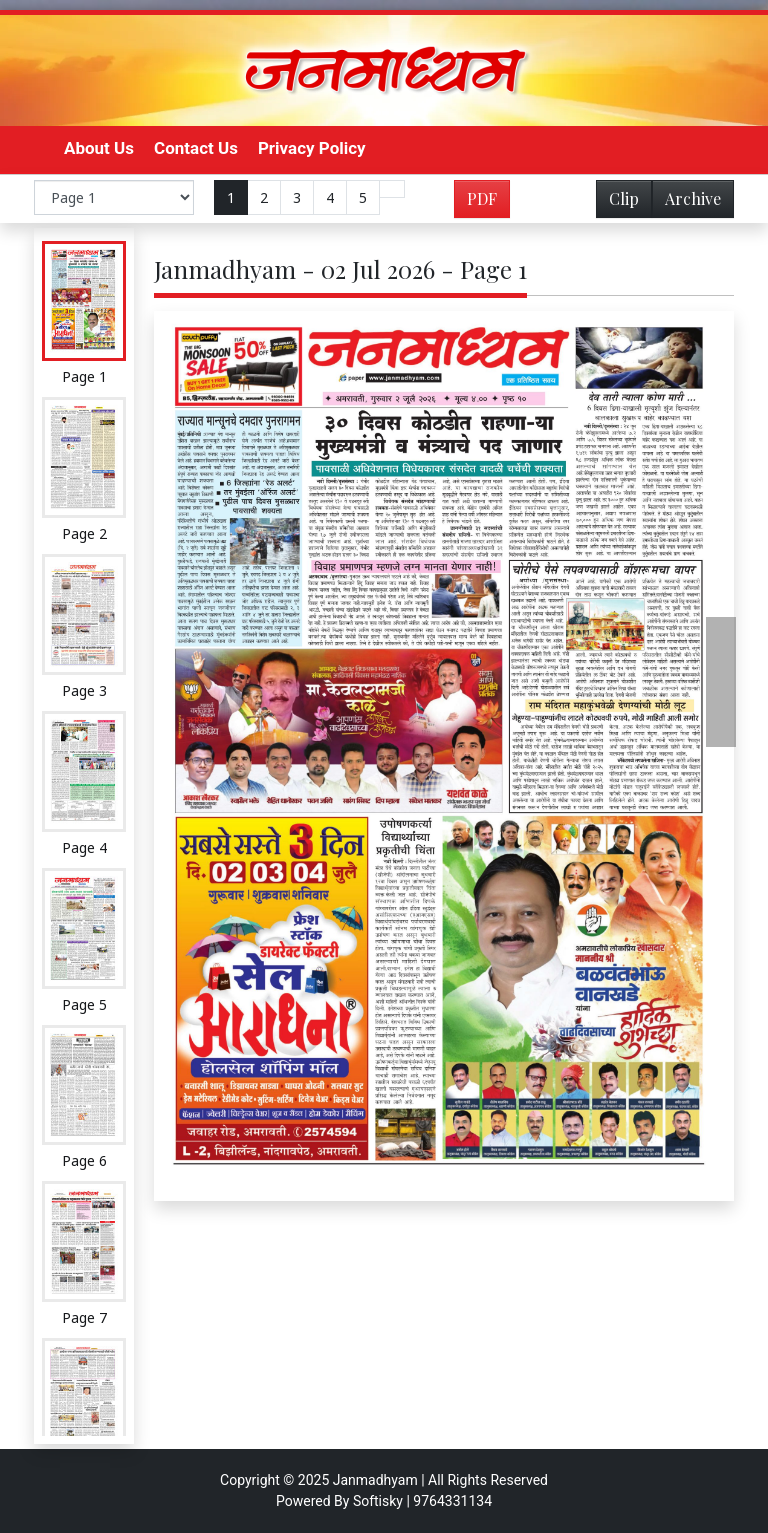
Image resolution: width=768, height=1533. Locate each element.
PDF (482, 198)
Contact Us (196, 148)
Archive (687, 202)
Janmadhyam (375, 1480)
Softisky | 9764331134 (422, 1501)
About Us (99, 148)
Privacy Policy (312, 148)
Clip (624, 198)
